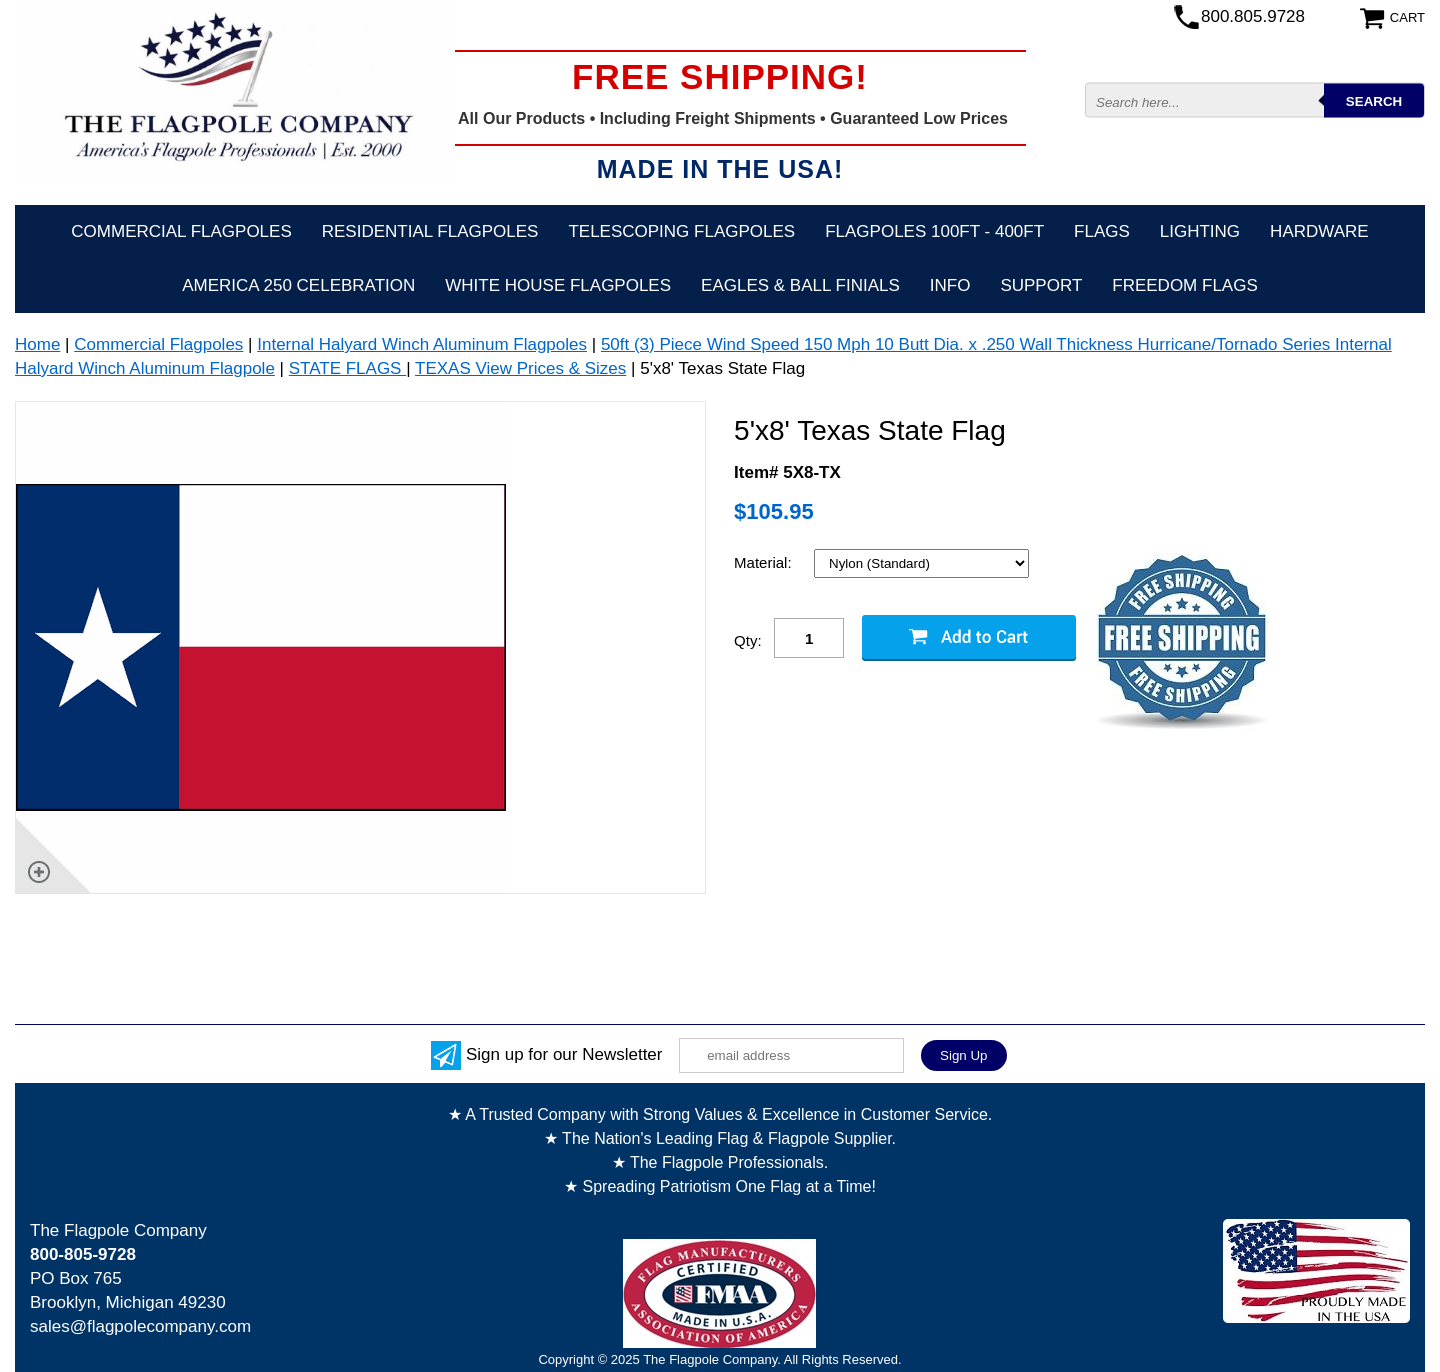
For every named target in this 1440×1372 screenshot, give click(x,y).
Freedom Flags (1184, 285)
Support (1041, 285)
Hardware (1319, 231)
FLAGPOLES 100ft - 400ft (934, 231)
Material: (765, 562)
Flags (1102, 231)
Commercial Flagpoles (181, 231)
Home (37, 344)
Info (950, 285)
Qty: (748, 640)
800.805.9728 (1253, 16)
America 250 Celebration (298, 285)
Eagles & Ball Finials (800, 285)
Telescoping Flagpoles (681, 231)
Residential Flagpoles (430, 231)
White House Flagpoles (558, 285)
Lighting (1200, 231)
